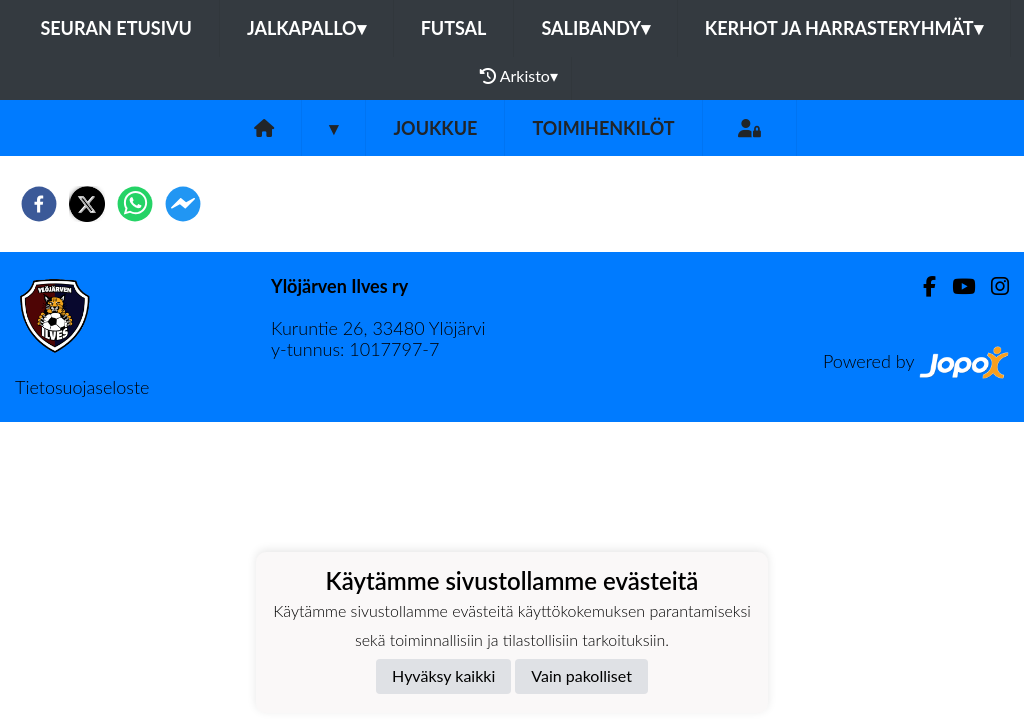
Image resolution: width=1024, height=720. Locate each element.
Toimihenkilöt (603, 128)
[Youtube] (955, 286)
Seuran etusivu (116, 28)
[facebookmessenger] (183, 204)
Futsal (454, 28)
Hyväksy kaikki (443, 675)
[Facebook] (921, 286)
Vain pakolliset (581, 675)
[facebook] (39, 204)
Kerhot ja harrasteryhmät (844, 28)
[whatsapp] (135, 204)
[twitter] (87, 204)
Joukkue (435, 128)
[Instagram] (992, 286)
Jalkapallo (306, 28)
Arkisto (519, 76)
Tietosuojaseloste (82, 387)
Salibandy (595, 28)
